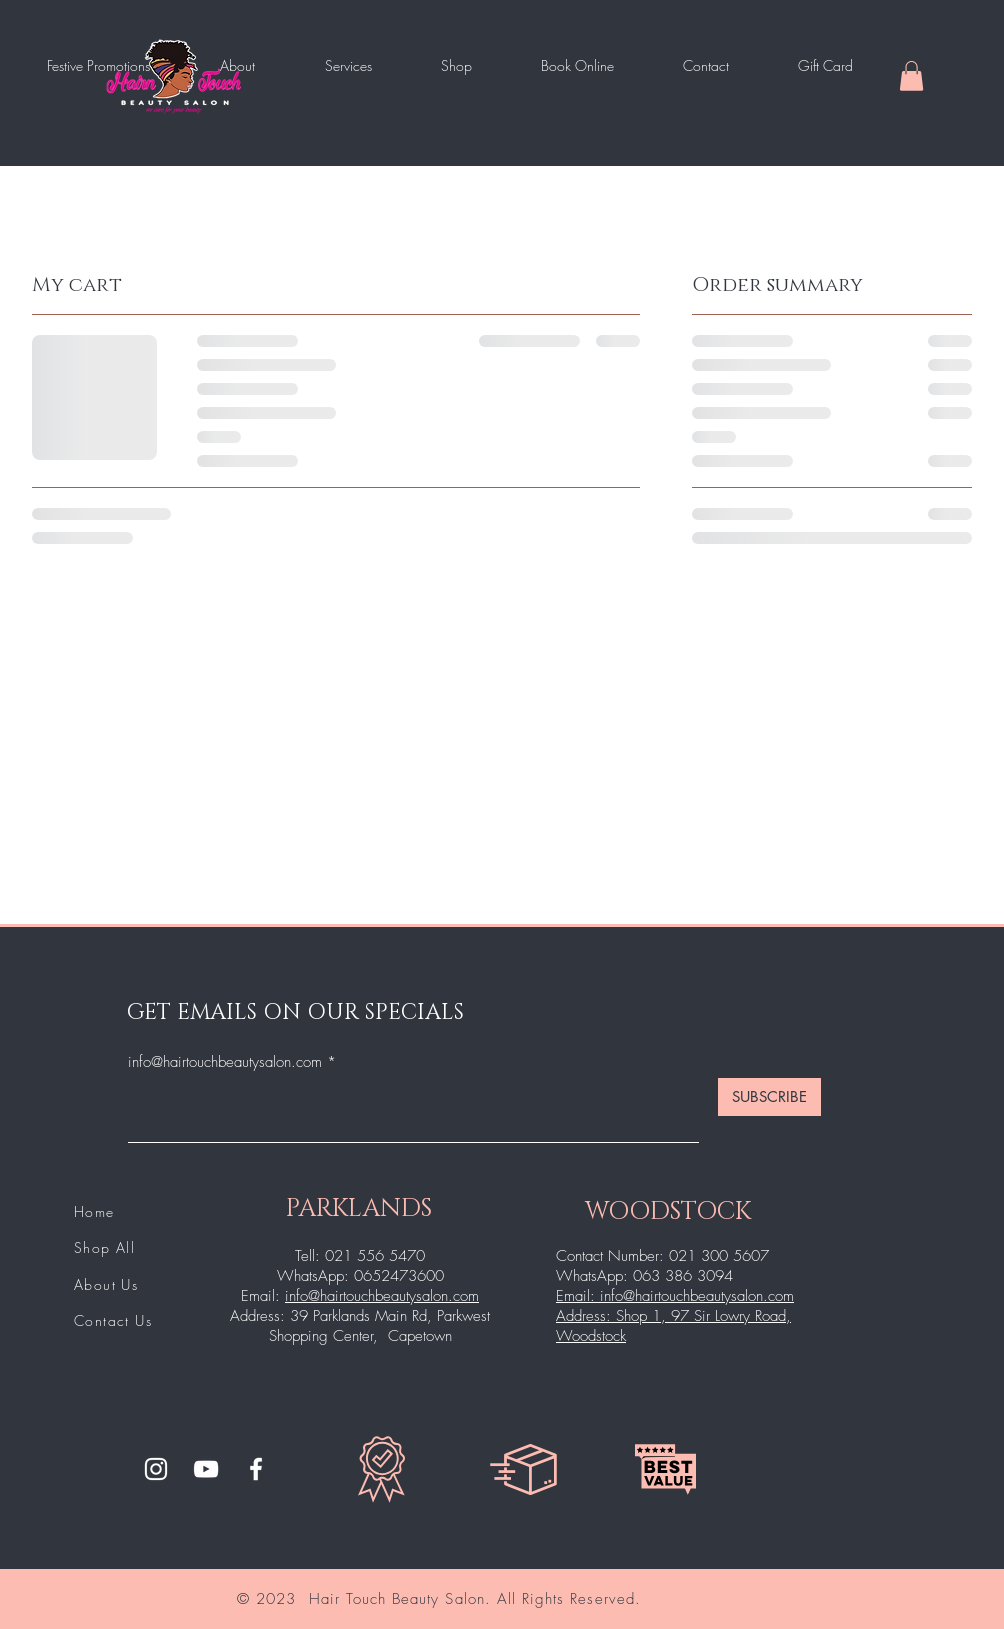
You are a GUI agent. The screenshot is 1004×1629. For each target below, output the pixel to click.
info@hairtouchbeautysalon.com (225, 1062)
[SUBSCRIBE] (769, 1097)
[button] (911, 76)
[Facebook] (256, 1469)
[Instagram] (156, 1469)
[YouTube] (206, 1469)
